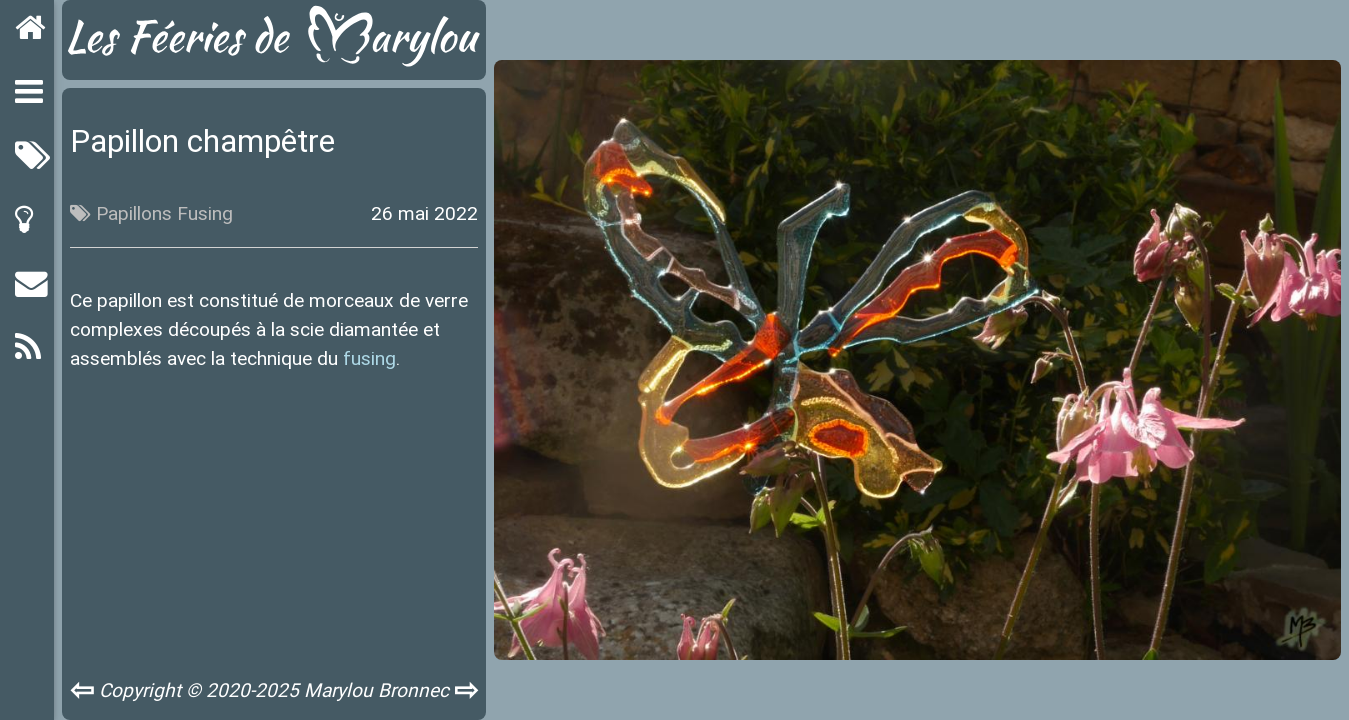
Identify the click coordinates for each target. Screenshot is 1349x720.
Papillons (134, 213)
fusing (369, 358)
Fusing (205, 213)
